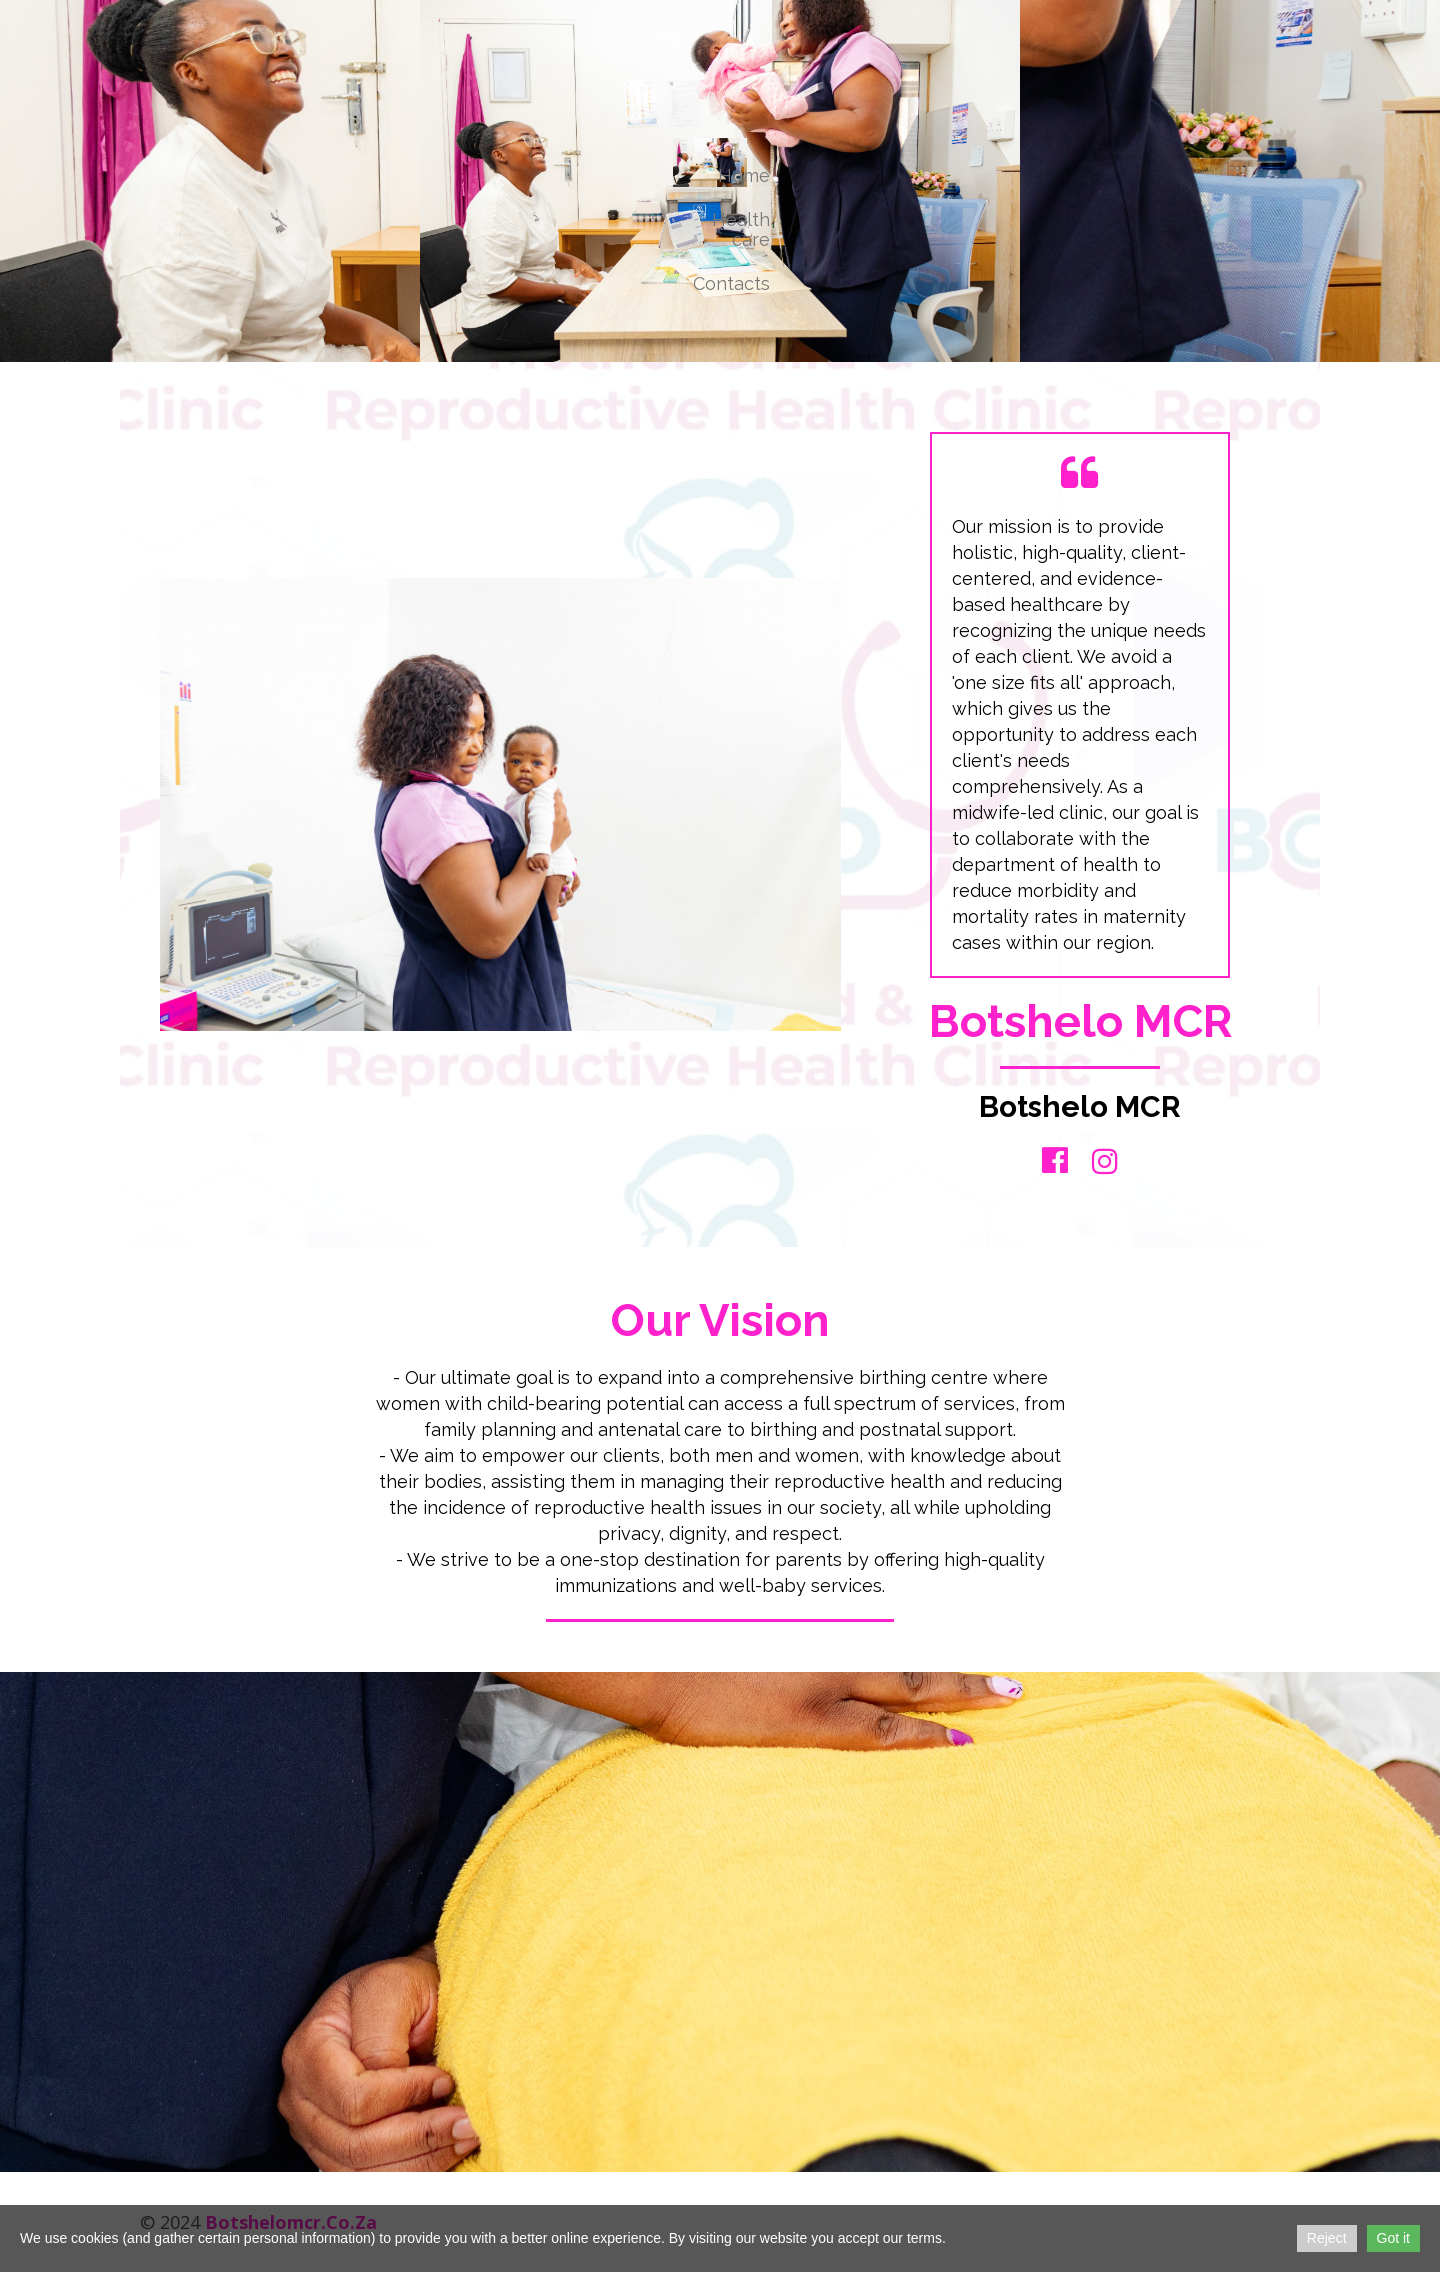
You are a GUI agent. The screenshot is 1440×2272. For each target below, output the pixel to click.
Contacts (731, 283)
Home (744, 175)
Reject (1327, 2238)
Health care (741, 229)
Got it (1393, 2238)
